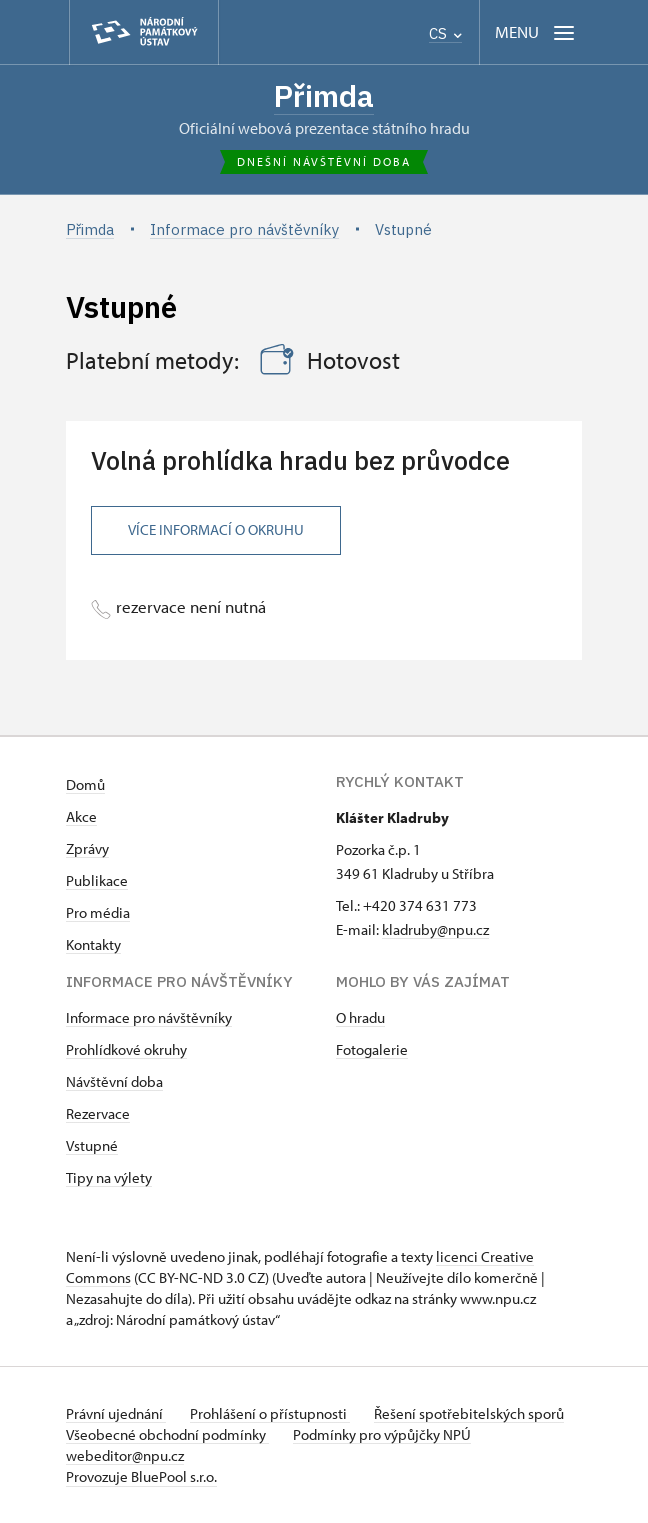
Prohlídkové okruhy (126, 1049)
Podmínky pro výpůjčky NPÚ (382, 1434)
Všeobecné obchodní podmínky (167, 1434)
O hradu (360, 1017)
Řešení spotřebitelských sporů (469, 1413)
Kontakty (93, 944)
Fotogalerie (372, 1049)
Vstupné (92, 1145)
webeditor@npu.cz (125, 1455)
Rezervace (98, 1113)
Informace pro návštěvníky (149, 1017)
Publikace (97, 880)
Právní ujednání (116, 1413)
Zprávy (87, 848)
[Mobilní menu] (536, 32)
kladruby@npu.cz (435, 929)
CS (445, 33)
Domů (85, 784)
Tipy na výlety (109, 1177)
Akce (81, 816)
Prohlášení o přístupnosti (270, 1413)
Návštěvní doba (114, 1081)
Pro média (98, 912)
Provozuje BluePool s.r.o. (141, 1476)
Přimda (324, 95)
